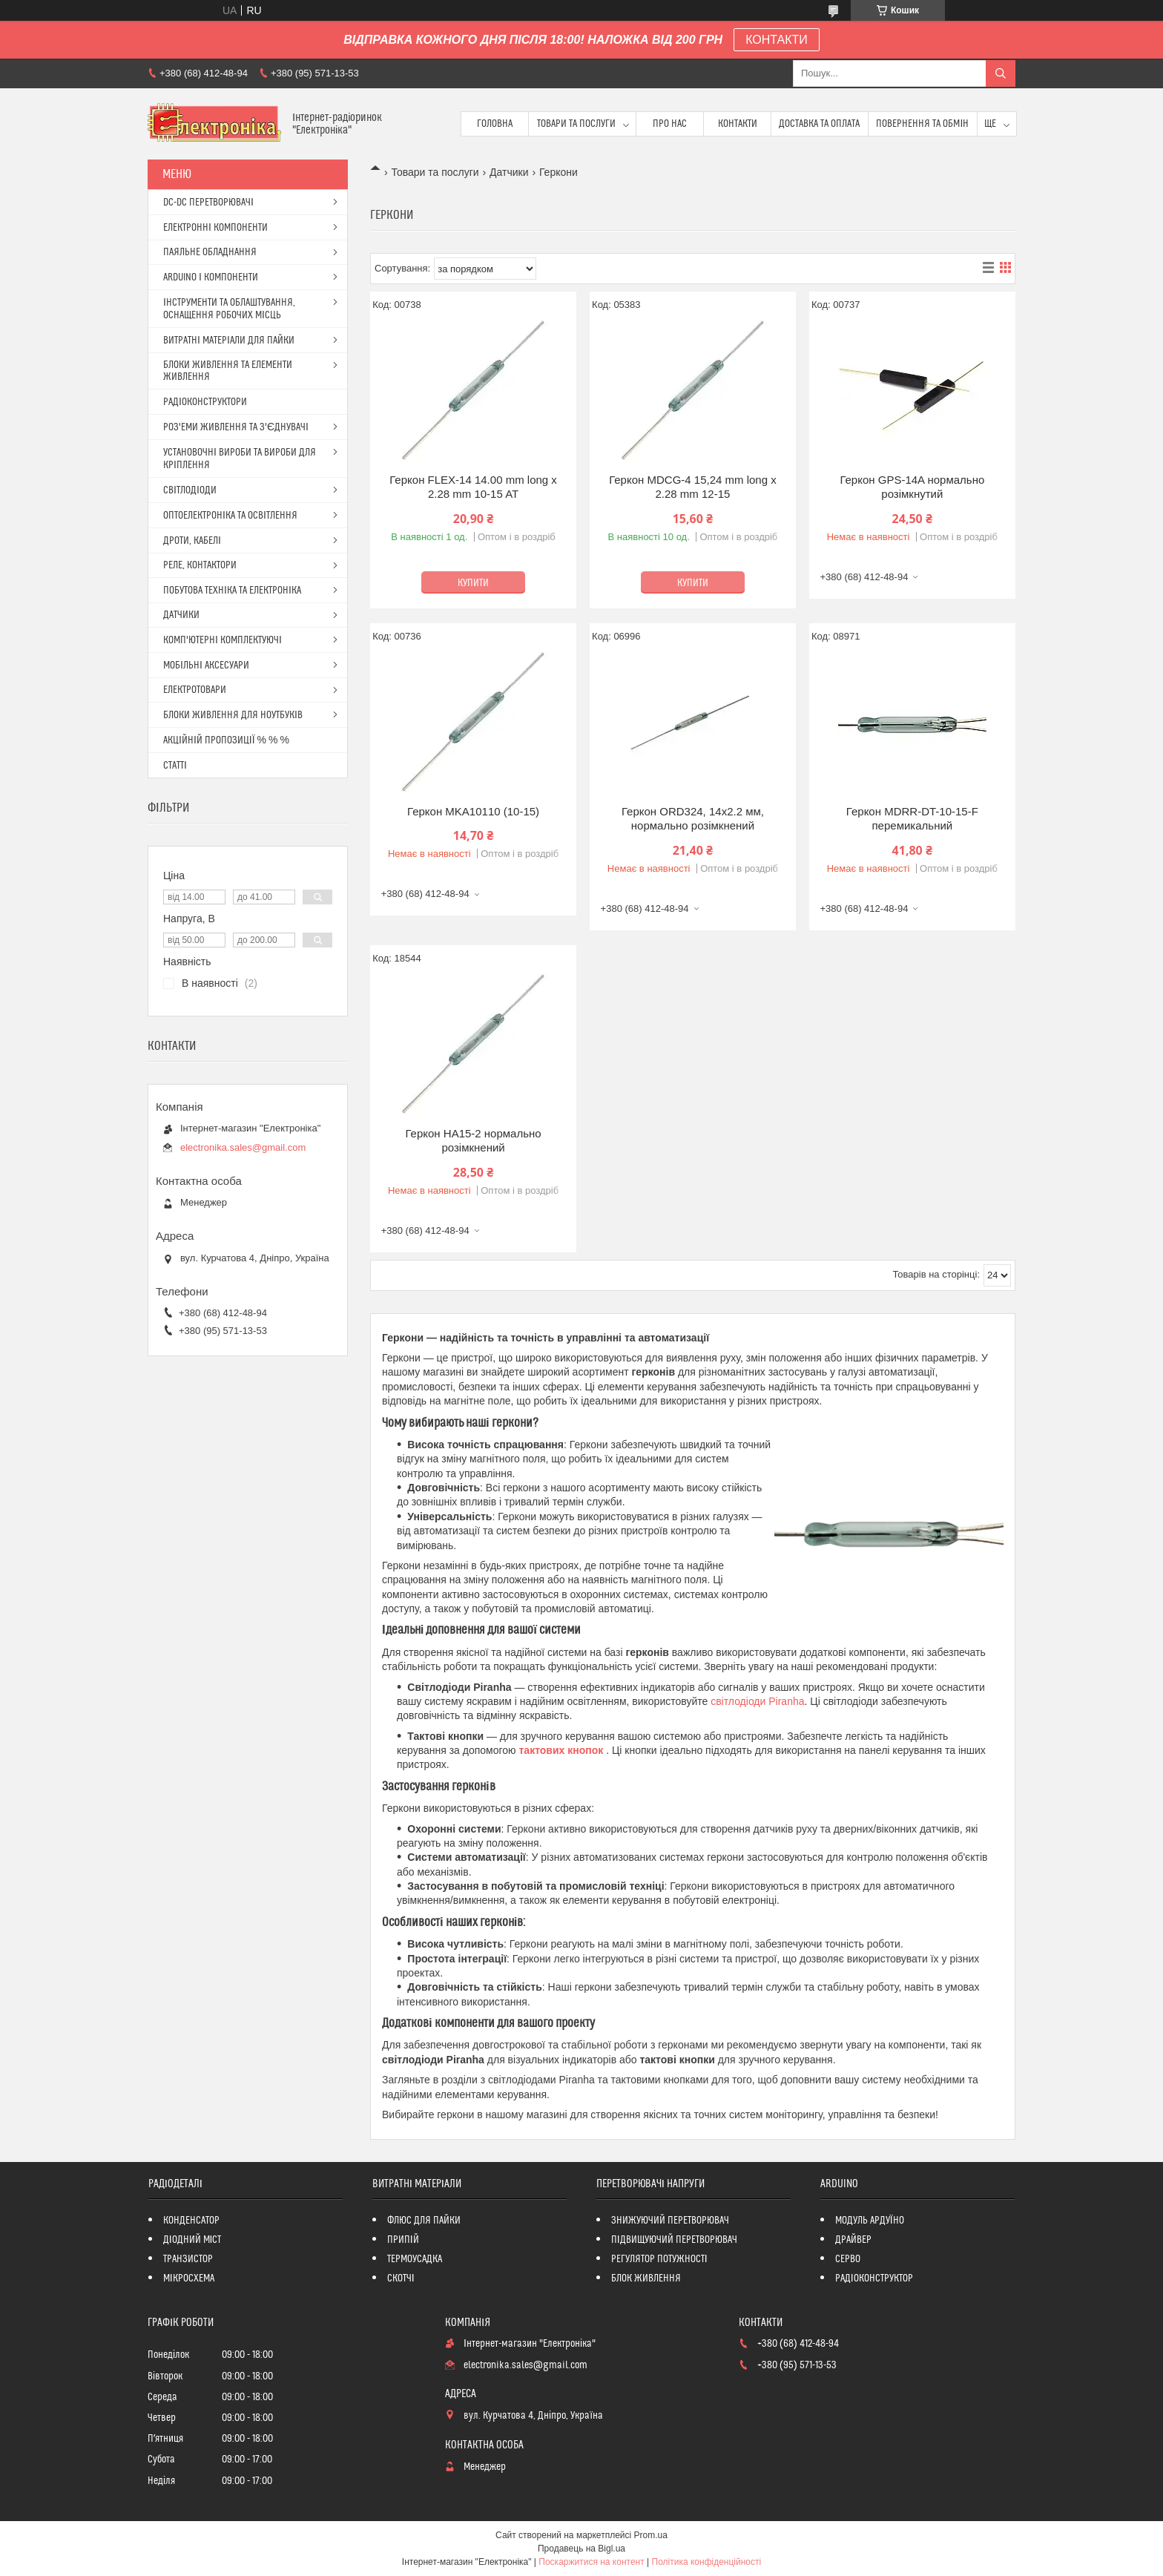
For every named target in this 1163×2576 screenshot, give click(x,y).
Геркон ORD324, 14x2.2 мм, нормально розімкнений (693, 818)
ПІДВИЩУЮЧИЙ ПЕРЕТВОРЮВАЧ (674, 2240)
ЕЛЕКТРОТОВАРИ (194, 690)
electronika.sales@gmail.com (243, 1147)
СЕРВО (847, 2259)
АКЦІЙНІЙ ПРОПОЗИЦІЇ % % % (226, 740)
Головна (495, 124)
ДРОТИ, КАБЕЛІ (192, 541)
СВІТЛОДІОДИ (190, 490)
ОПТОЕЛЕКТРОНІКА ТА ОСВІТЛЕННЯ (230, 516)
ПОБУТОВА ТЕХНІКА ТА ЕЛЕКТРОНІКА (232, 591)
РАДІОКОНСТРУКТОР (874, 2278)
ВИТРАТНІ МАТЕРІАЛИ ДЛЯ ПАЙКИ (228, 340)
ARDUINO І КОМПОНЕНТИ (210, 277)
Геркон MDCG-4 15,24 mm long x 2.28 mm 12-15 (693, 487)
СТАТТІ (175, 766)
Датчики (509, 172)
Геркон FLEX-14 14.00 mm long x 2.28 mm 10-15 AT (473, 487)
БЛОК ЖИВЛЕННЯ (646, 2278)
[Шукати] (1000, 73)
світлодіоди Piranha (757, 1701)
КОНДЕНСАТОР (191, 2221)
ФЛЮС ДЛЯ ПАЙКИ (424, 2221)
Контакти (737, 124)
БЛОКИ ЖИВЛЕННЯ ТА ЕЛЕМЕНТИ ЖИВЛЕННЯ (227, 371)
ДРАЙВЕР (853, 2240)
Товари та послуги (576, 124)
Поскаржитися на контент (591, 2562)
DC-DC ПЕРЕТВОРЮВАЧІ (208, 202)
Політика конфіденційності (707, 2562)
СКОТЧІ (401, 2278)
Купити (473, 583)
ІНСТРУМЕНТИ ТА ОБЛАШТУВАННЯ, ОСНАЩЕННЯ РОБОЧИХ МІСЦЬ (229, 309)
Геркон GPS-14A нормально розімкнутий (912, 487)
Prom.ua (651, 2535)
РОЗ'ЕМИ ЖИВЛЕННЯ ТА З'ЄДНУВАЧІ (236, 427)
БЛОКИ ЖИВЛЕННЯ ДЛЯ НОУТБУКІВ (233, 715)
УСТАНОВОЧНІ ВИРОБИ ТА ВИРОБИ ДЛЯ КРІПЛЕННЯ (239, 459)
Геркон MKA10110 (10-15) (473, 811)
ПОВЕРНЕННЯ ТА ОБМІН (922, 124)
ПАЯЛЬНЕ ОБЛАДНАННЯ (210, 252)
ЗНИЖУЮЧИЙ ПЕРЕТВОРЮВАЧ (670, 2221)
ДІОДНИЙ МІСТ (192, 2240)
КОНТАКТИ (776, 39)
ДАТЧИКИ (181, 615)
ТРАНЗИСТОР (188, 2259)
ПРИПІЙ (403, 2240)
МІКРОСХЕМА (188, 2278)
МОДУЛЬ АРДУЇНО (869, 2221)
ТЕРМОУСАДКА (414, 2259)
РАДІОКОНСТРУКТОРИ (205, 402)
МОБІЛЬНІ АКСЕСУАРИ (206, 665)
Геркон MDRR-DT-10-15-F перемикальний (912, 818)
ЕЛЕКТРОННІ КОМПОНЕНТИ (215, 228)
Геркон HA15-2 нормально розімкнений (473, 1140)
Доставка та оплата (819, 124)
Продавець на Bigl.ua (581, 2548)
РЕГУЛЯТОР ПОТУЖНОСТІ (659, 2259)
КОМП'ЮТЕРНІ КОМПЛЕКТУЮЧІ (222, 640)
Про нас (670, 124)
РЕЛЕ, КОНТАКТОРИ (200, 565)
